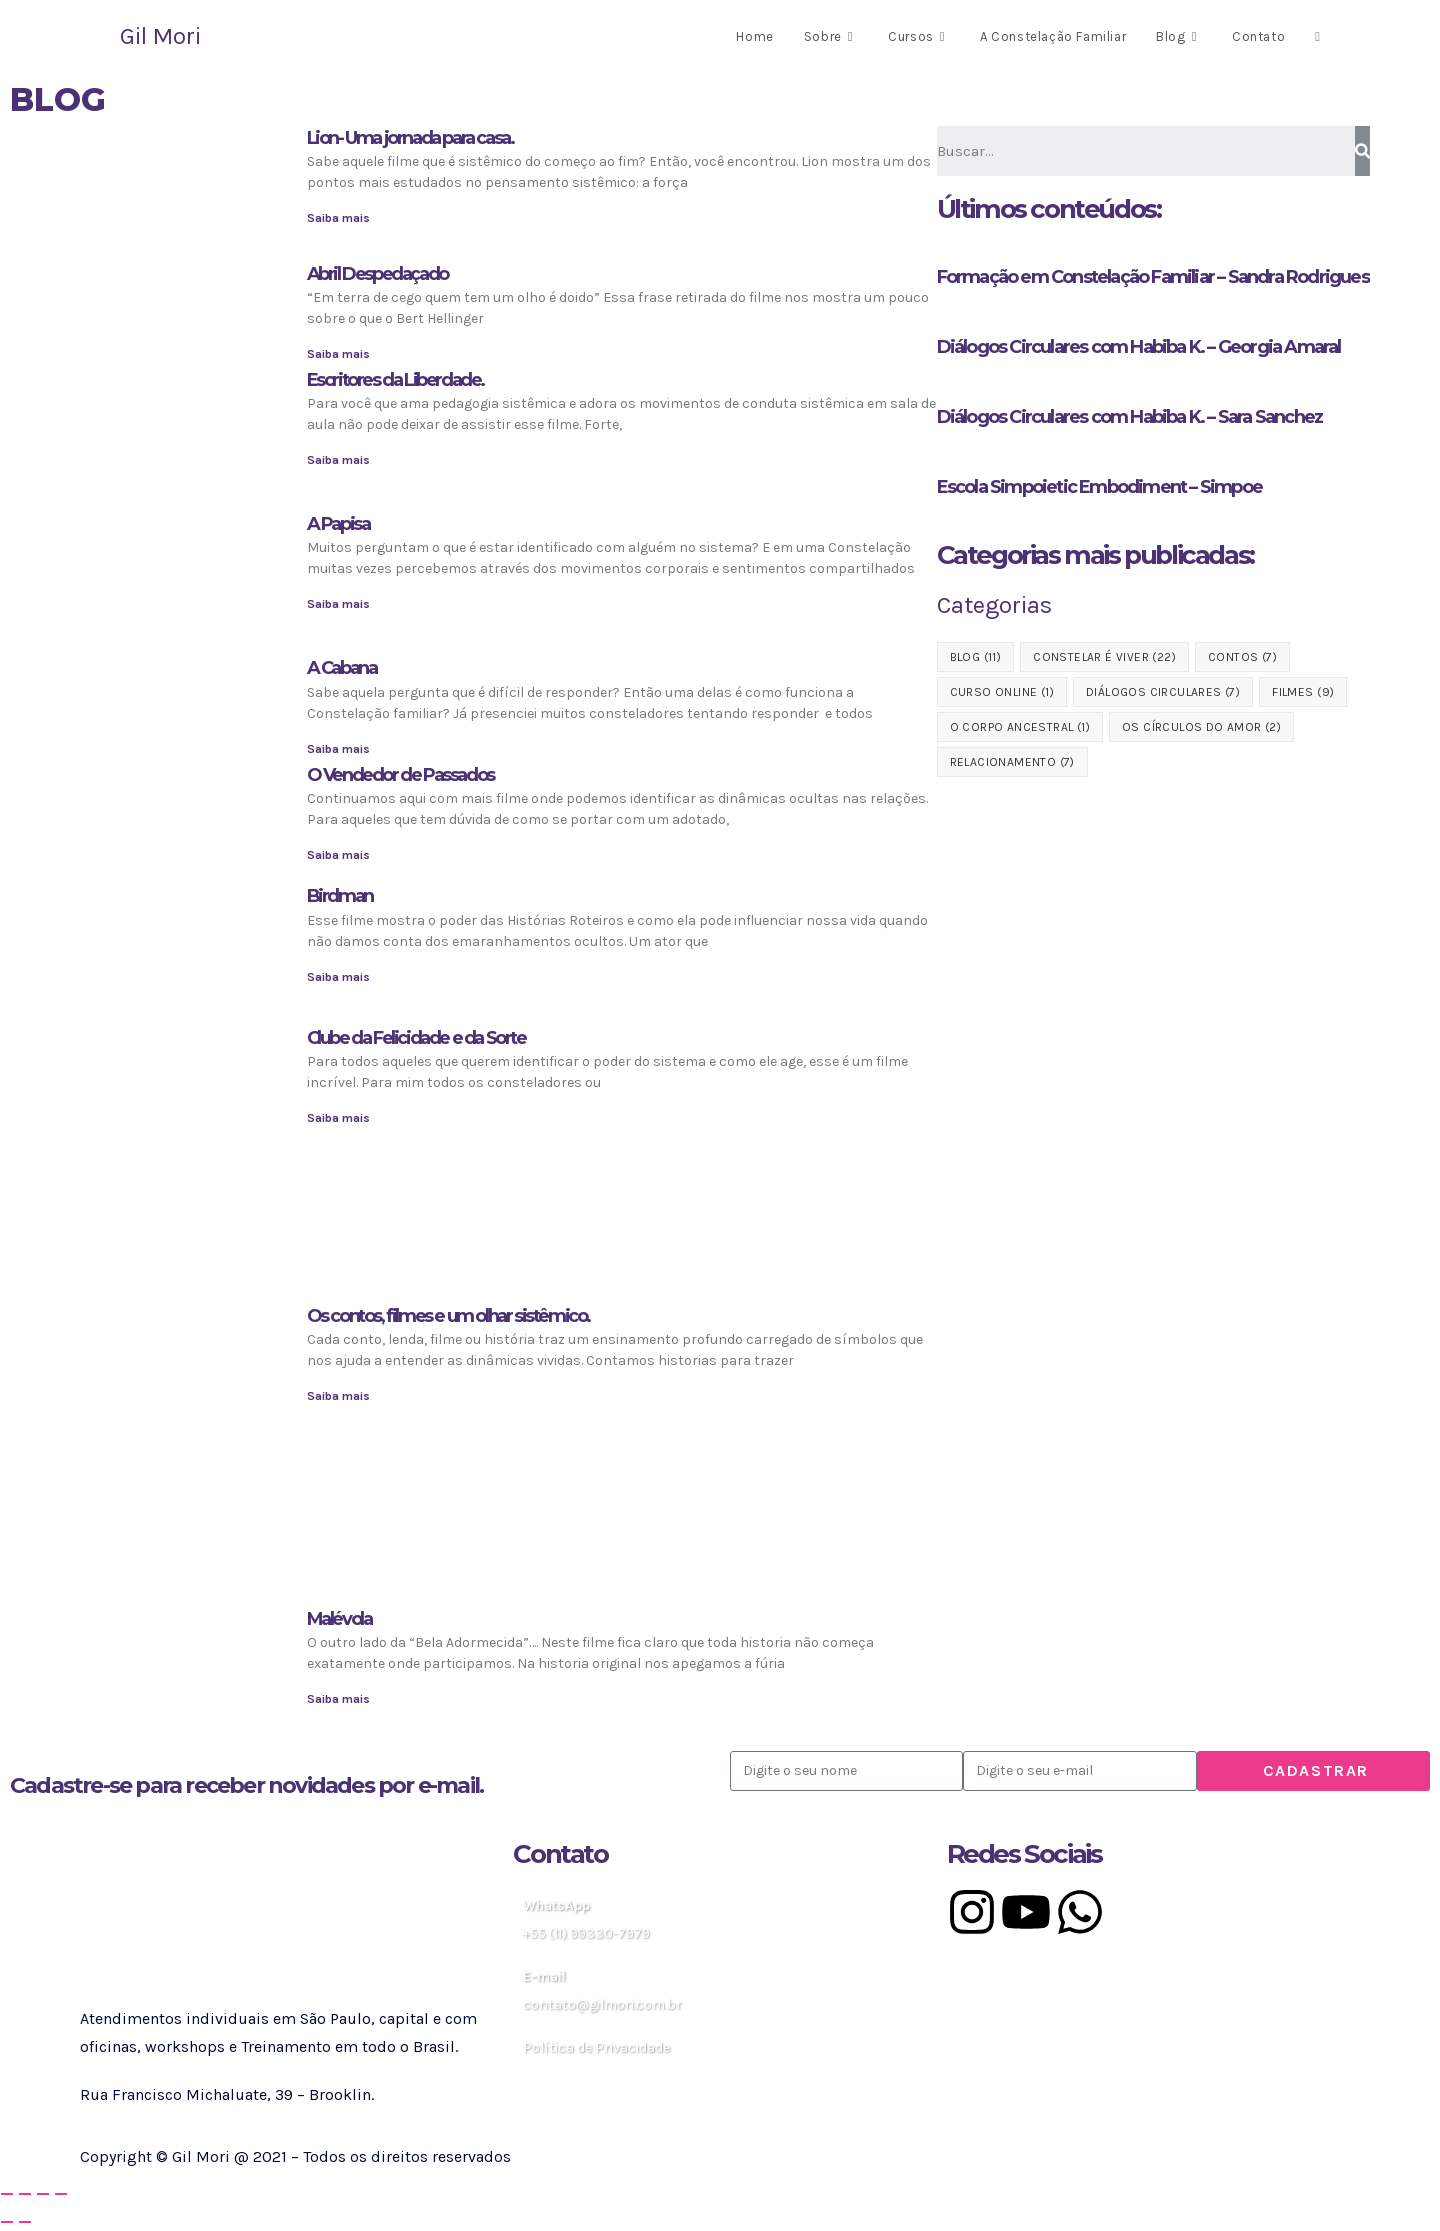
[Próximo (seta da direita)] (25, 2222)
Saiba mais (338, 218)
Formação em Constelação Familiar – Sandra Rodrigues (1153, 277)
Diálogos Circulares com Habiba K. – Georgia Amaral (1139, 347)
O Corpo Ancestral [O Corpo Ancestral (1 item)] (1020, 727)
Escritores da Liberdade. (395, 380)
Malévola (339, 1619)
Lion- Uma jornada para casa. (410, 138)
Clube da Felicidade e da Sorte (416, 1038)
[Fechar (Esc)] (61, 2194)
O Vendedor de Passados (400, 775)
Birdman (340, 896)
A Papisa (338, 524)
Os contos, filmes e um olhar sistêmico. (448, 1316)
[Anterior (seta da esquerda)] (7, 2222)
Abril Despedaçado (377, 274)
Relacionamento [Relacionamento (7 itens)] (1012, 762)
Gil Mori (160, 36)
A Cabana (342, 668)
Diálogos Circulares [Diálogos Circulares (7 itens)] (1163, 692)
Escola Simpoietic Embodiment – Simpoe (1099, 487)
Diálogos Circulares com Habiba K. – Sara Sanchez (1130, 417)
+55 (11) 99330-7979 (586, 1933)
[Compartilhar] (43, 2194)
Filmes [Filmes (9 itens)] (1303, 692)
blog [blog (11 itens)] (976, 657)
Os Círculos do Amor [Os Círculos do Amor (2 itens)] (1201, 727)
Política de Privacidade (596, 2047)
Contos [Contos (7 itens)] (1242, 657)
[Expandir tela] (25, 2194)
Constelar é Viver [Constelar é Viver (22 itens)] (1104, 657)
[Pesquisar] (1362, 151)
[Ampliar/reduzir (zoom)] (7, 2194)
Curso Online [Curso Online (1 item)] (1002, 692)
